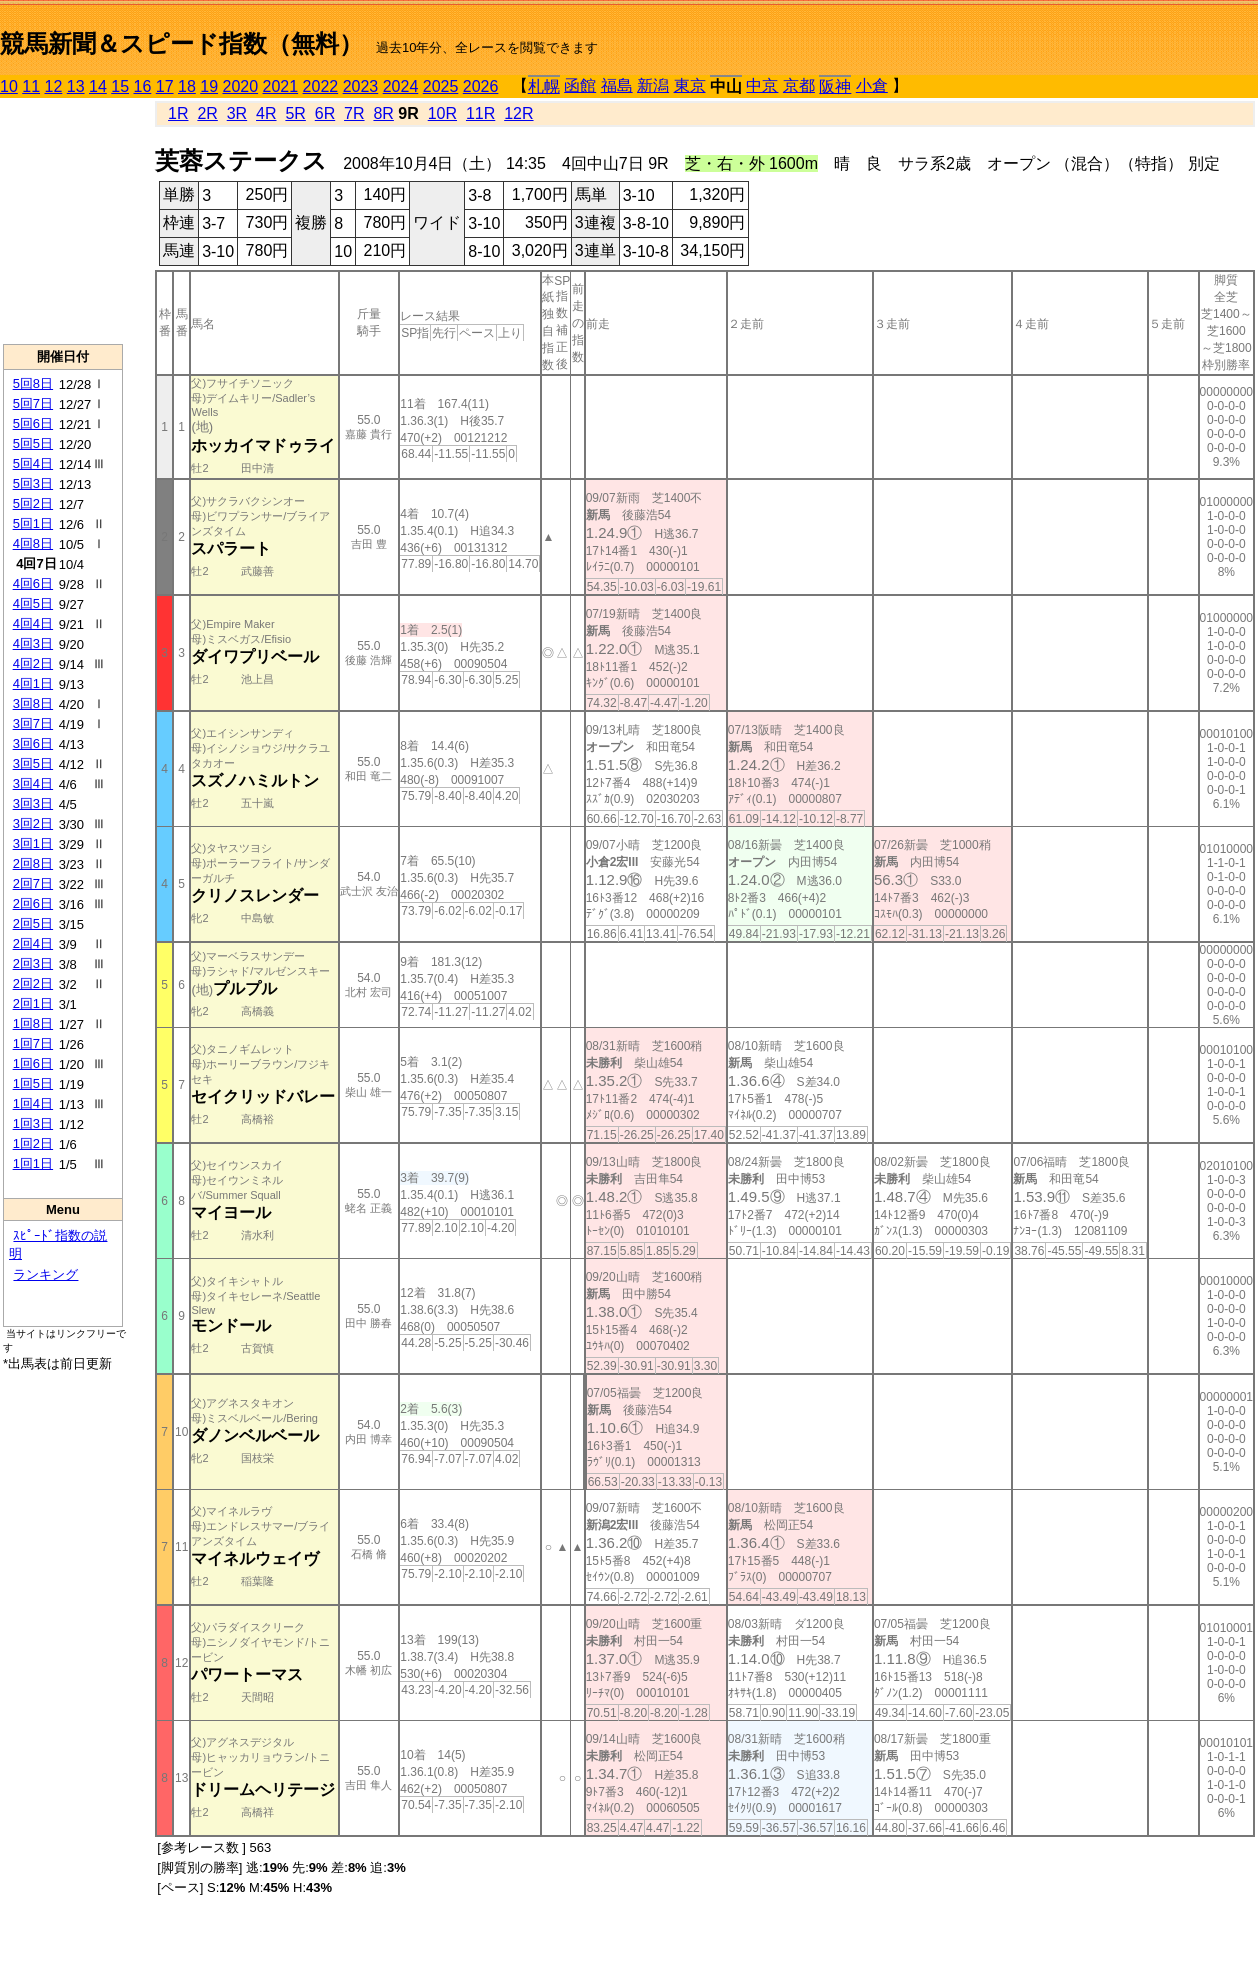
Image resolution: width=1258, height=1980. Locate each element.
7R (354, 113)
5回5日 (33, 443)
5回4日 (33, 463)
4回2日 (33, 663)
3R (237, 113)
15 (120, 86)
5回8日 (33, 383)
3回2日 (33, 823)
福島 (617, 85)
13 (76, 86)
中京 (762, 85)
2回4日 (33, 943)
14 (98, 86)
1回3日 (33, 1123)
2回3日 (33, 963)
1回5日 (33, 1083)
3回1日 (33, 843)
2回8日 (33, 863)
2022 (321, 86)
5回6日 (33, 423)
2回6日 (33, 903)
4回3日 (33, 643)
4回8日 (33, 543)
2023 (361, 86)
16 (143, 86)
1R (178, 113)
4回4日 (33, 623)
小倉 (872, 85)
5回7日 (33, 403)
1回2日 (33, 1143)
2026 (481, 86)
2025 (441, 86)
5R (295, 113)
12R (518, 113)
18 (187, 86)
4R (266, 113)
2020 (241, 86)
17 (165, 86)
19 (209, 86)
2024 (401, 86)
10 (9, 86)
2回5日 (33, 923)
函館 (580, 85)
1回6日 (33, 1063)
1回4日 (33, 1103)
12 (54, 86)
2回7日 (33, 883)
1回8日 (33, 1023)
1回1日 (33, 1163)
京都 (799, 85)
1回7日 (33, 1043)
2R (207, 113)
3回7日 (33, 723)
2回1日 (33, 1003)
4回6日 (33, 583)
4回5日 (33, 603)
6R (325, 113)
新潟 (653, 85)
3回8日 (33, 703)
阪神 (835, 86)
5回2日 (33, 503)
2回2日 (33, 983)
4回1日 (33, 683)
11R (480, 113)
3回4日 (33, 783)
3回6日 (33, 743)
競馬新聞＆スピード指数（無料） (181, 43)
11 (31, 86)
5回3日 (33, 483)
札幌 (544, 86)
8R (383, 113)
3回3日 (33, 803)
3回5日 (33, 763)
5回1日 (33, 523)
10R (442, 113)
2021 (281, 86)
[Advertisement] (63, 221)
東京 (690, 85)
